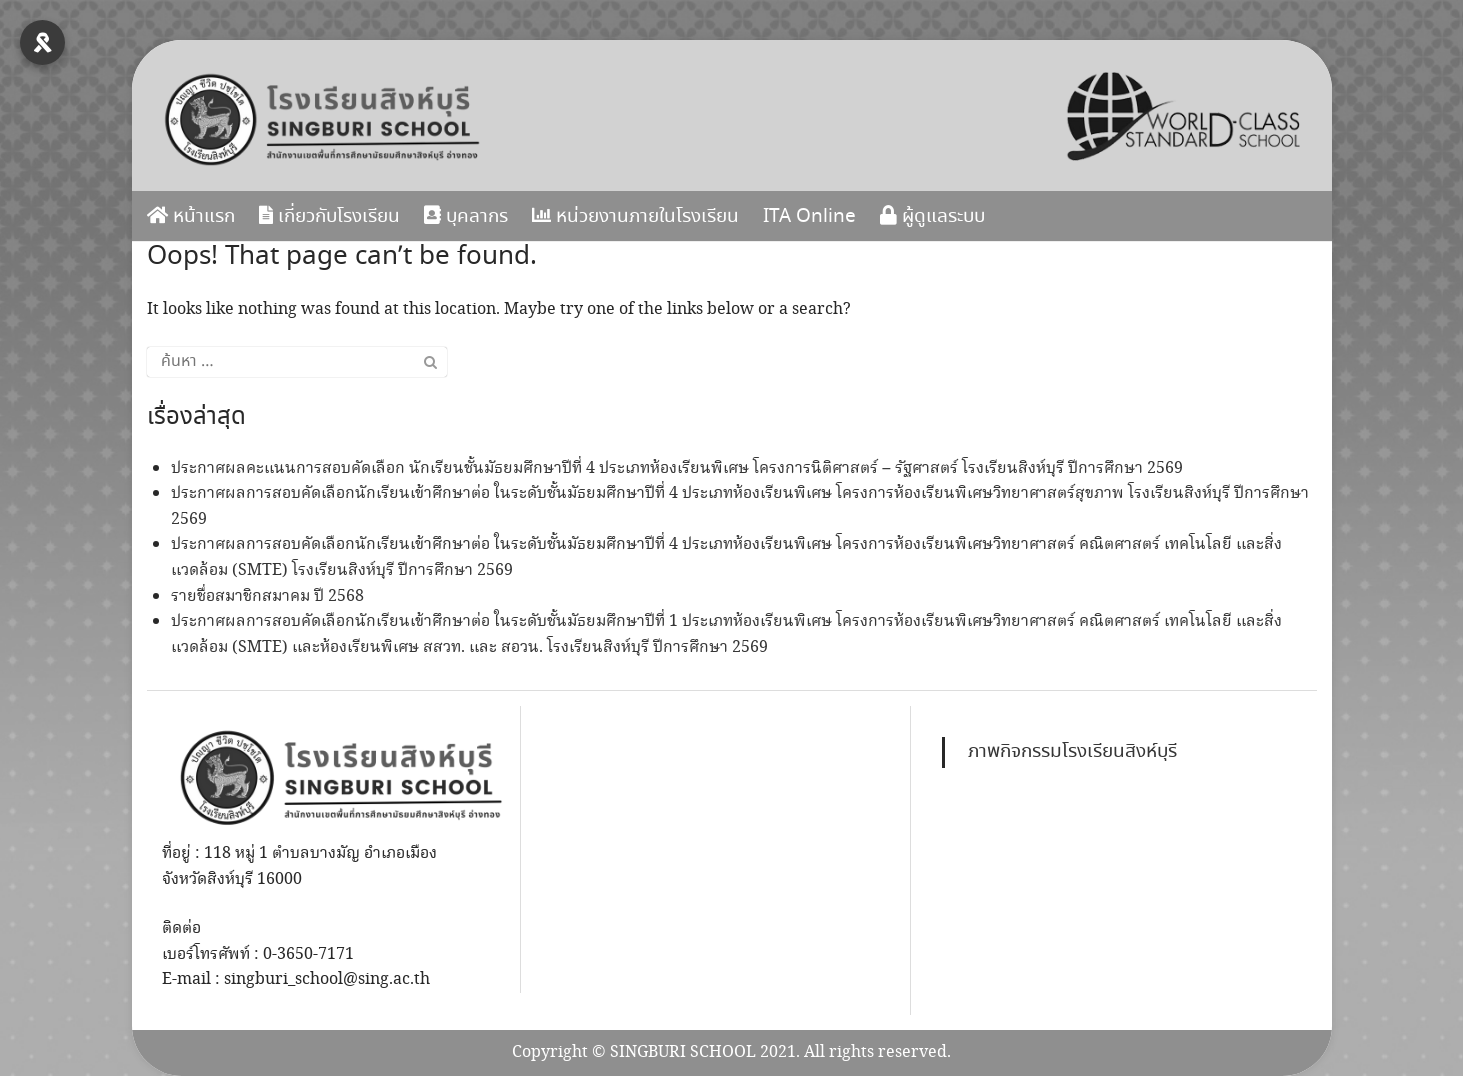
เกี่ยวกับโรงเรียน (329, 217)
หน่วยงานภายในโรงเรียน (635, 217)
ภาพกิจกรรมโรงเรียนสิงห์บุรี (1072, 752)
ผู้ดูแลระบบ (932, 217)
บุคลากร (466, 217)
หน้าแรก (191, 217)
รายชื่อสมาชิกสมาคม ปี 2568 (267, 596)
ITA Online (809, 217)
